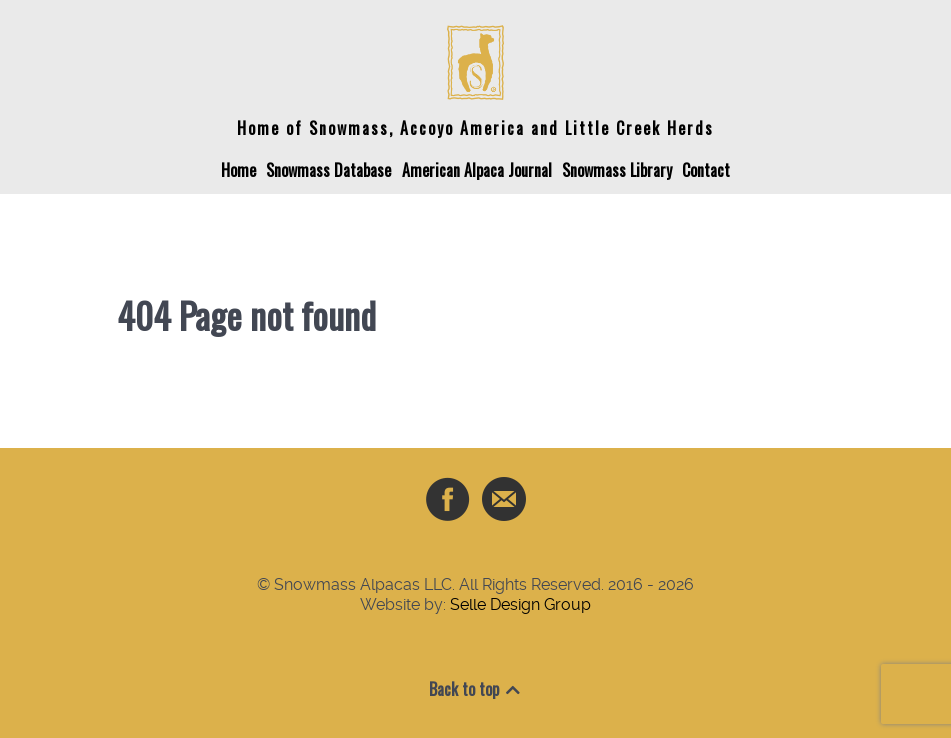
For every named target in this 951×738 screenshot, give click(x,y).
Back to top (476, 689)
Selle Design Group (520, 604)
